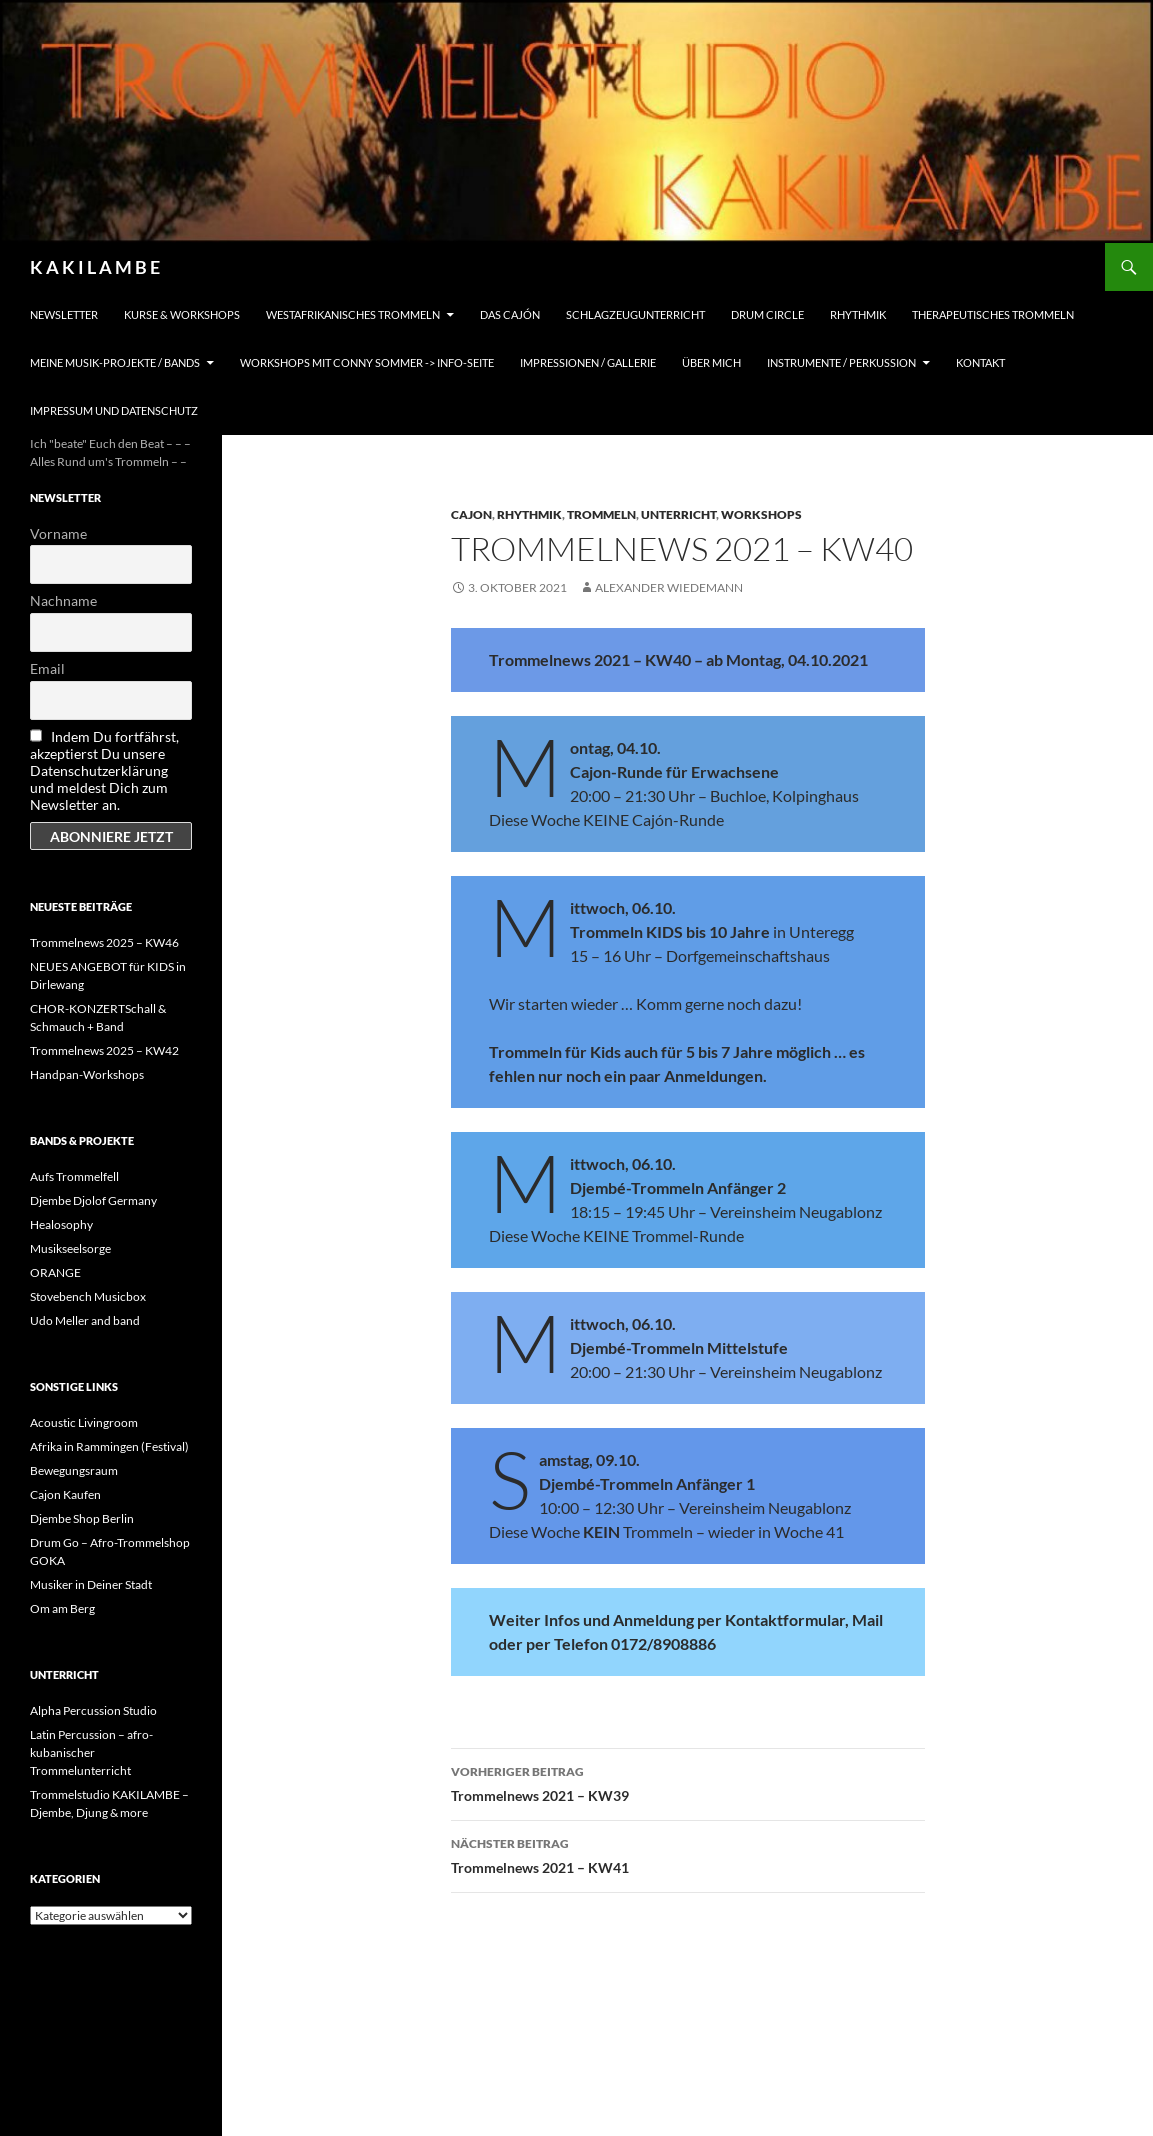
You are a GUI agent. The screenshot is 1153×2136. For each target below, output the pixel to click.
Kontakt (980, 362)
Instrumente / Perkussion (841, 362)
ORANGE (55, 1272)
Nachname (63, 600)
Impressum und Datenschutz (114, 410)
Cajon (471, 514)
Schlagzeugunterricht (635, 314)
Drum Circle (767, 314)
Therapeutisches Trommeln (993, 314)
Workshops (761, 514)
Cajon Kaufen (65, 1494)
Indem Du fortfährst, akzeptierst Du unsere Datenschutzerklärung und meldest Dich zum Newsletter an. (104, 770)
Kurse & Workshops (182, 314)
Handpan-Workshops (87, 1074)
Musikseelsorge (70, 1248)
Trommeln (601, 514)
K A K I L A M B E (95, 267)
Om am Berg (62, 1608)
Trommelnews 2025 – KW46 (104, 942)
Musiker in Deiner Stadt (91, 1584)
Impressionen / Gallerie (588, 362)
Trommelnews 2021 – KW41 (688, 1854)
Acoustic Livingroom (84, 1422)
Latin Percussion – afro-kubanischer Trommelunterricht (91, 1752)
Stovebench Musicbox (88, 1296)
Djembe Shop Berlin (82, 1518)
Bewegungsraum (74, 1470)
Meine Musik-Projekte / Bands (115, 362)
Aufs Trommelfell (74, 1176)
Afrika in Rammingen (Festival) (109, 1446)
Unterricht (678, 514)
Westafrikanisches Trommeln (353, 314)
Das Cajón (510, 314)
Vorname (58, 533)
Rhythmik (858, 314)
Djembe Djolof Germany (93, 1200)
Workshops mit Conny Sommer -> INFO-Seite (367, 362)
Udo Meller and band (85, 1320)
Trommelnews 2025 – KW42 (104, 1050)
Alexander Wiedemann (669, 587)
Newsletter (64, 314)
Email (47, 668)
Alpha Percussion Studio (93, 1710)
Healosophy (61, 1224)
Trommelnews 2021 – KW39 (688, 1782)
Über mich (711, 362)
